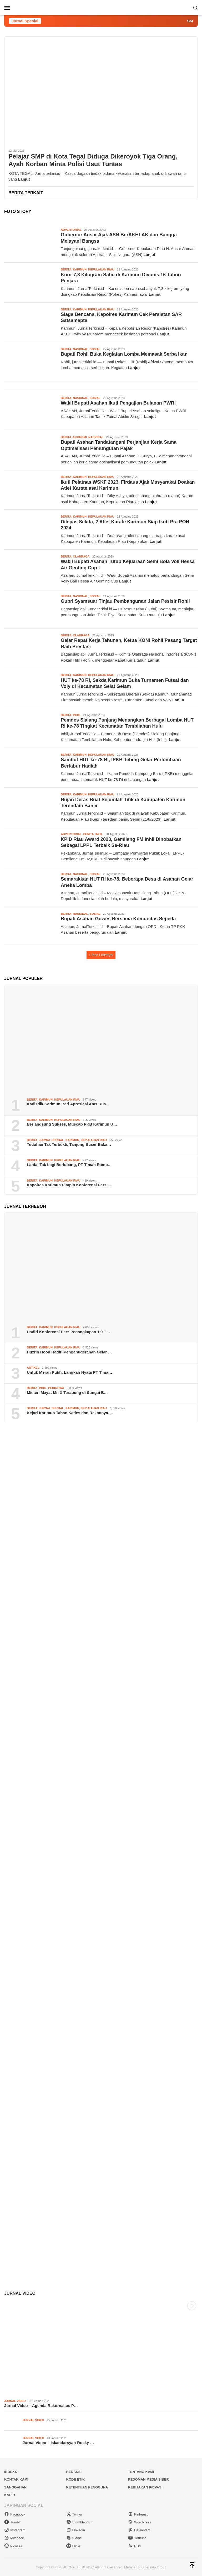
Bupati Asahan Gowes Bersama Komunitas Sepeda (118, 918)
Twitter (74, 2514)
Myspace (14, 2538)
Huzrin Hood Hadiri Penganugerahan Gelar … (69, 1352)
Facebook (14, 2514)
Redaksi (74, 2472)
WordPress (139, 2522)
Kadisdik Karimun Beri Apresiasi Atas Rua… (68, 1104)
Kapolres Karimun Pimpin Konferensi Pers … (69, 1185)
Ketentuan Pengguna (87, 2487)
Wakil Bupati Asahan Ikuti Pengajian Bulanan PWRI (118, 403)
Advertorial (71, 229)
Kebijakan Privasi (145, 2487)
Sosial (95, 349)
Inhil (76, 715)
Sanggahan (15, 2487)
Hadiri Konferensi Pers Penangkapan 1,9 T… (68, 1332)
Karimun (80, 269)
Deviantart (139, 2530)
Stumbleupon (79, 2522)
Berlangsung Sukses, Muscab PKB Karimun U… (72, 1124)
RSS (134, 2546)
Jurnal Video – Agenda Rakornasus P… (41, 2405)
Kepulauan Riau (101, 269)
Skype (74, 2538)
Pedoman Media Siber (148, 2479)
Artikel (33, 1367)
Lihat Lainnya (101, 955)
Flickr (73, 2546)
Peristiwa (56, 1387)
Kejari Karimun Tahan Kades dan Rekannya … (70, 1412)
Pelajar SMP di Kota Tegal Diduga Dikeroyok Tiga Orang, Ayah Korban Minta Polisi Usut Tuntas (93, 160)
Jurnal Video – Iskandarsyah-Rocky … (58, 2442)
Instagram (15, 2530)
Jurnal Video (20, 2293)
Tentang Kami (141, 2472)
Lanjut (24, 179)
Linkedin (75, 2530)
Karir (9, 2495)
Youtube (137, 2538)
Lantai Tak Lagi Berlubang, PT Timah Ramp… (69, 1164)
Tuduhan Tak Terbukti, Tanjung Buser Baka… (69, 1144)
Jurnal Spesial (51, 1140)
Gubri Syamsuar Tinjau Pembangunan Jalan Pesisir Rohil (125, 601)
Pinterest (138, 2514)
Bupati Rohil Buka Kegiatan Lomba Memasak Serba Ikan (124, 354)
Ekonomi (80, 437)
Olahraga (81, 556)
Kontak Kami (16, 2479)
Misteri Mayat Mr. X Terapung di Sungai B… (67, 1392)
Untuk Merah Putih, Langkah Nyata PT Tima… (69, 1372)
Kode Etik (75, 2479)
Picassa (13, 2546)
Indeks (10, 2472)
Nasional (80, 349)
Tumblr (12, 2522)
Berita (66, 269)
